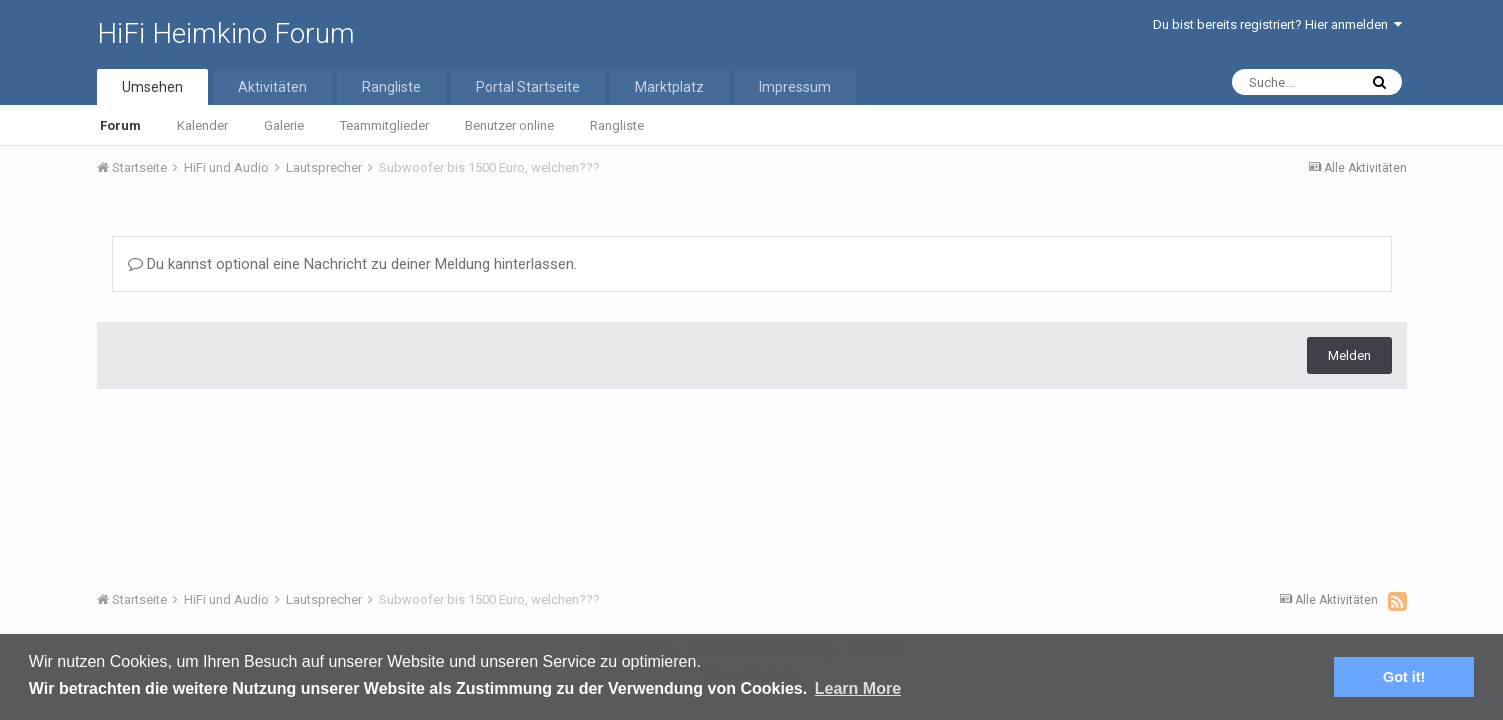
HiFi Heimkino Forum (226, 33)
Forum (120, 125)
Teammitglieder (384, 125)
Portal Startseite (528, 87)
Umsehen (152, 87)
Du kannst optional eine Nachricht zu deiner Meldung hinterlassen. (352, 264)
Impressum (795, 87)
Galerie (284, 125)
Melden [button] (1349, 355)
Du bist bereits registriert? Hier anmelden (1277, 24)
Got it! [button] (1404, 677)
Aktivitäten (272, 87)
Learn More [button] (858, 688)
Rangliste (617, 125)
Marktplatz (669, 87)
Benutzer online (509, 125)
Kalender (202, 125)
